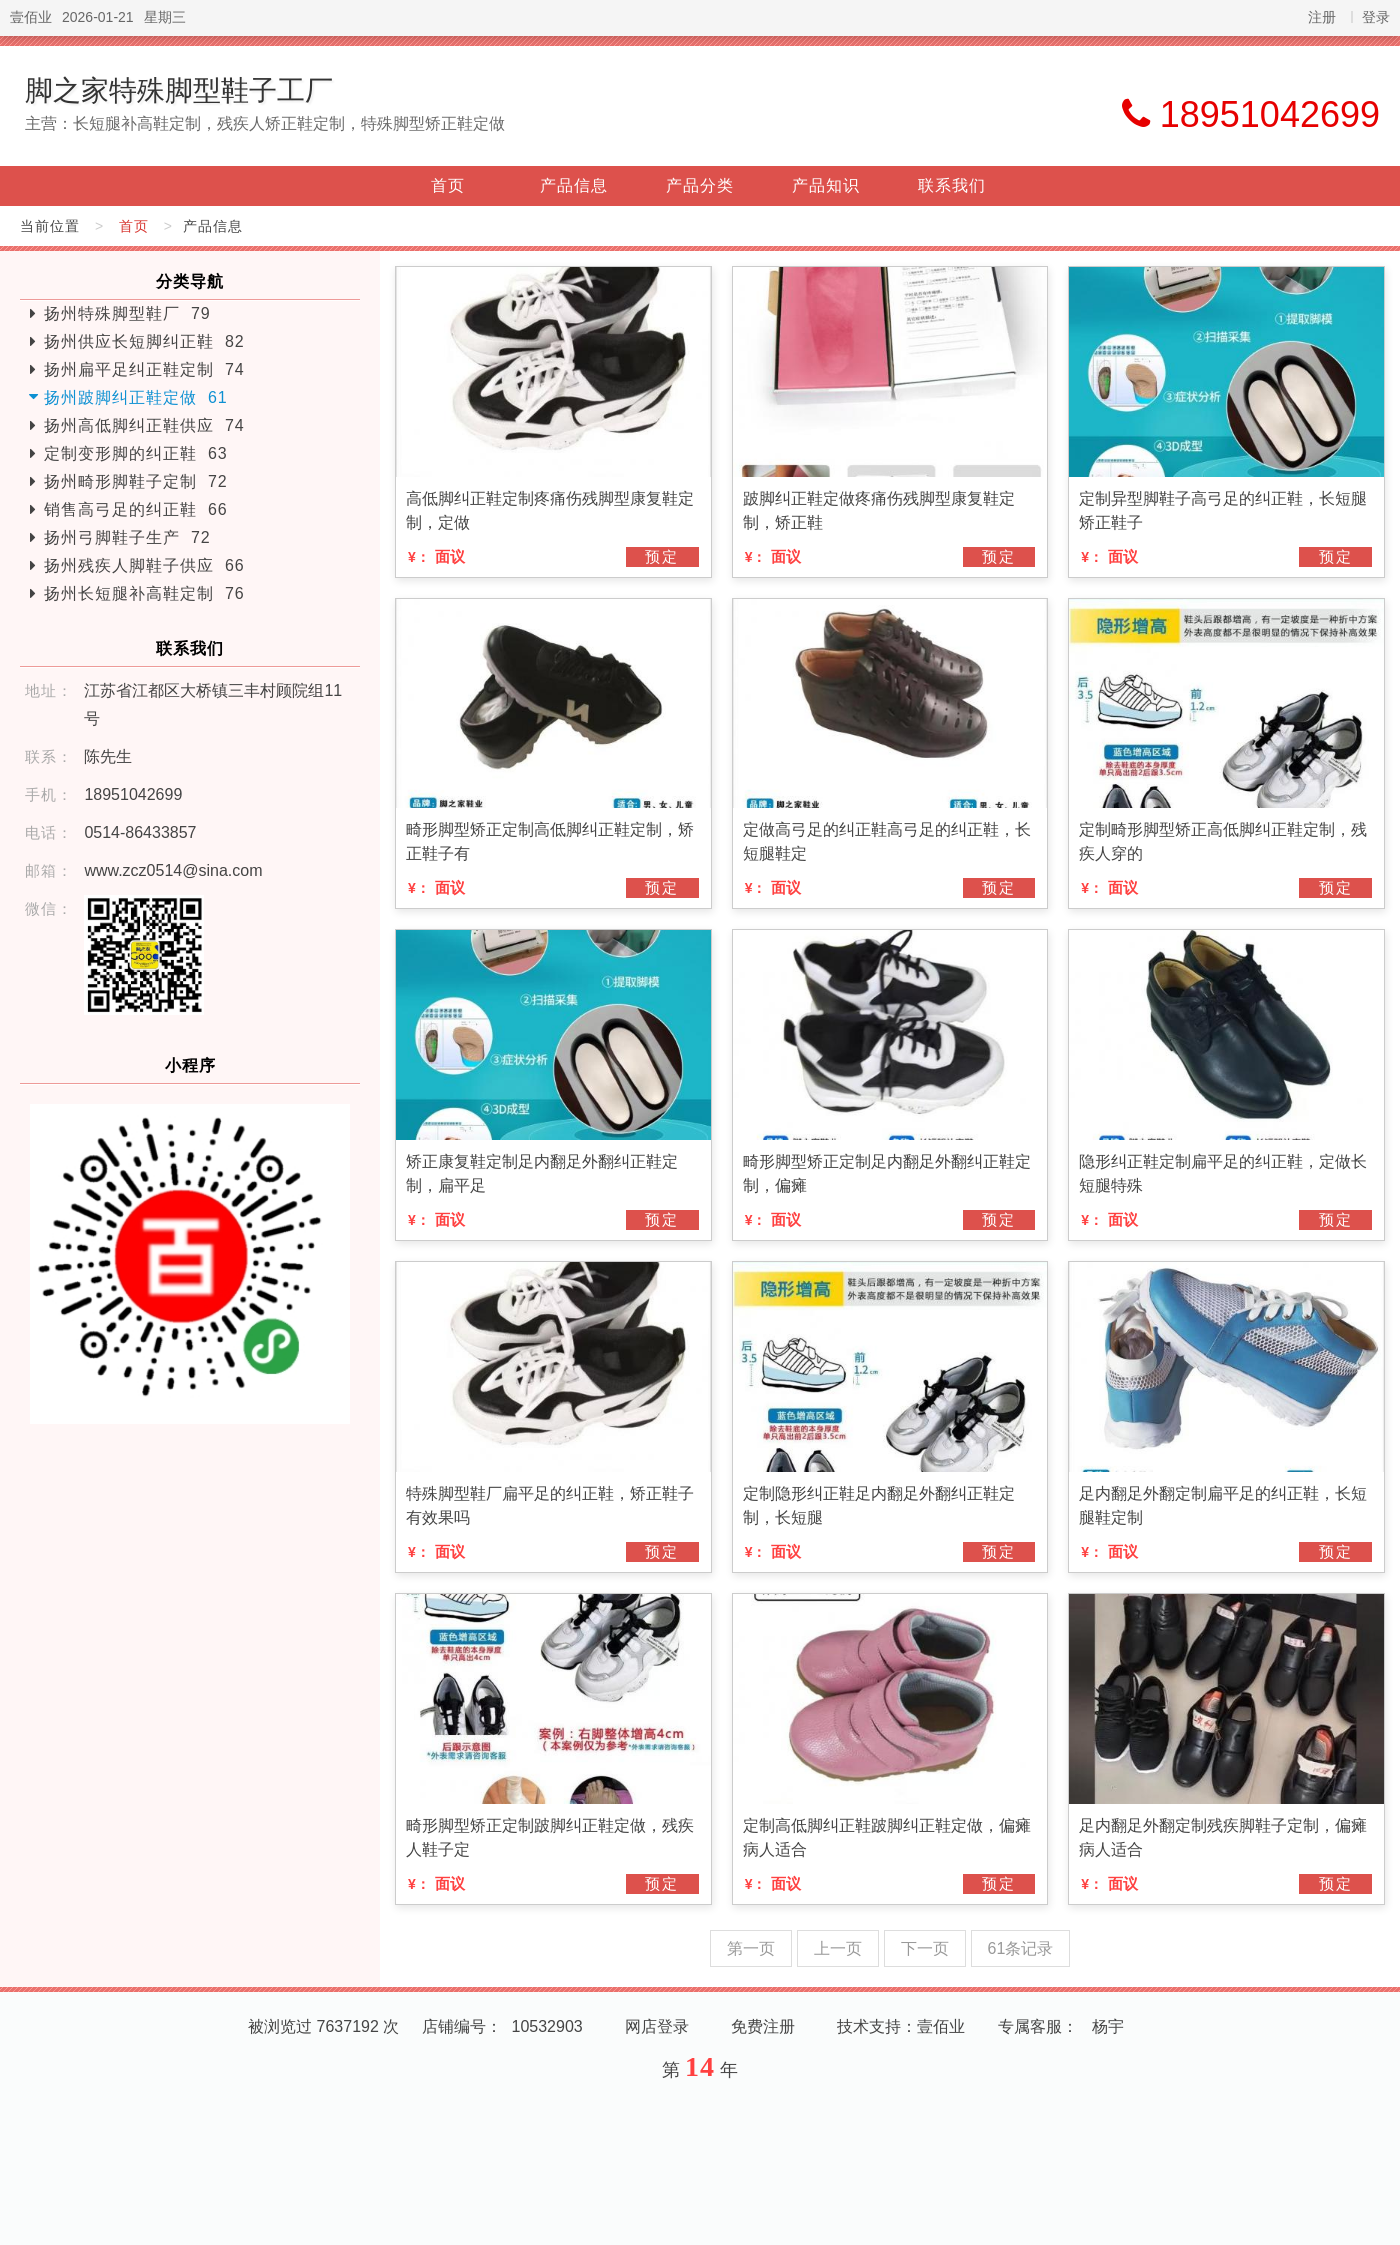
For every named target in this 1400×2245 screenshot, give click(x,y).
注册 (1322, 17)
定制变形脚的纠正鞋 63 (136, 453)
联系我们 (952, 185)
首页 (448, 185)
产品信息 (574, 185)
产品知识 (826, 185)
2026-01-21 (98, 17)
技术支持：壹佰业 (901, 2026)
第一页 (751, 1948)
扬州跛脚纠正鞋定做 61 (136, 397)
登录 (1376, 17)
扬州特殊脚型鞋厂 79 (127, 313)
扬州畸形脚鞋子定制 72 (136, 481)
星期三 (165, 17)
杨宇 (1108, 2026)
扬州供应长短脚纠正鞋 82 (144, 341)
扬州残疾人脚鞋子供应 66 (144, 565)
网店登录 (657, 2026)
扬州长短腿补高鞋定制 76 (144, 593)
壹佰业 (31, 17)
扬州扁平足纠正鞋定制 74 (144, 369)
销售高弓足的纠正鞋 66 (136, 509)
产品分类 (700, 185)
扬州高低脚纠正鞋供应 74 (144, 425)
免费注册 (763, 2026)
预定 (662, 556)
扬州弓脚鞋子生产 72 (127, 537)
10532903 (547, 2026)
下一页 (925, 1948)
